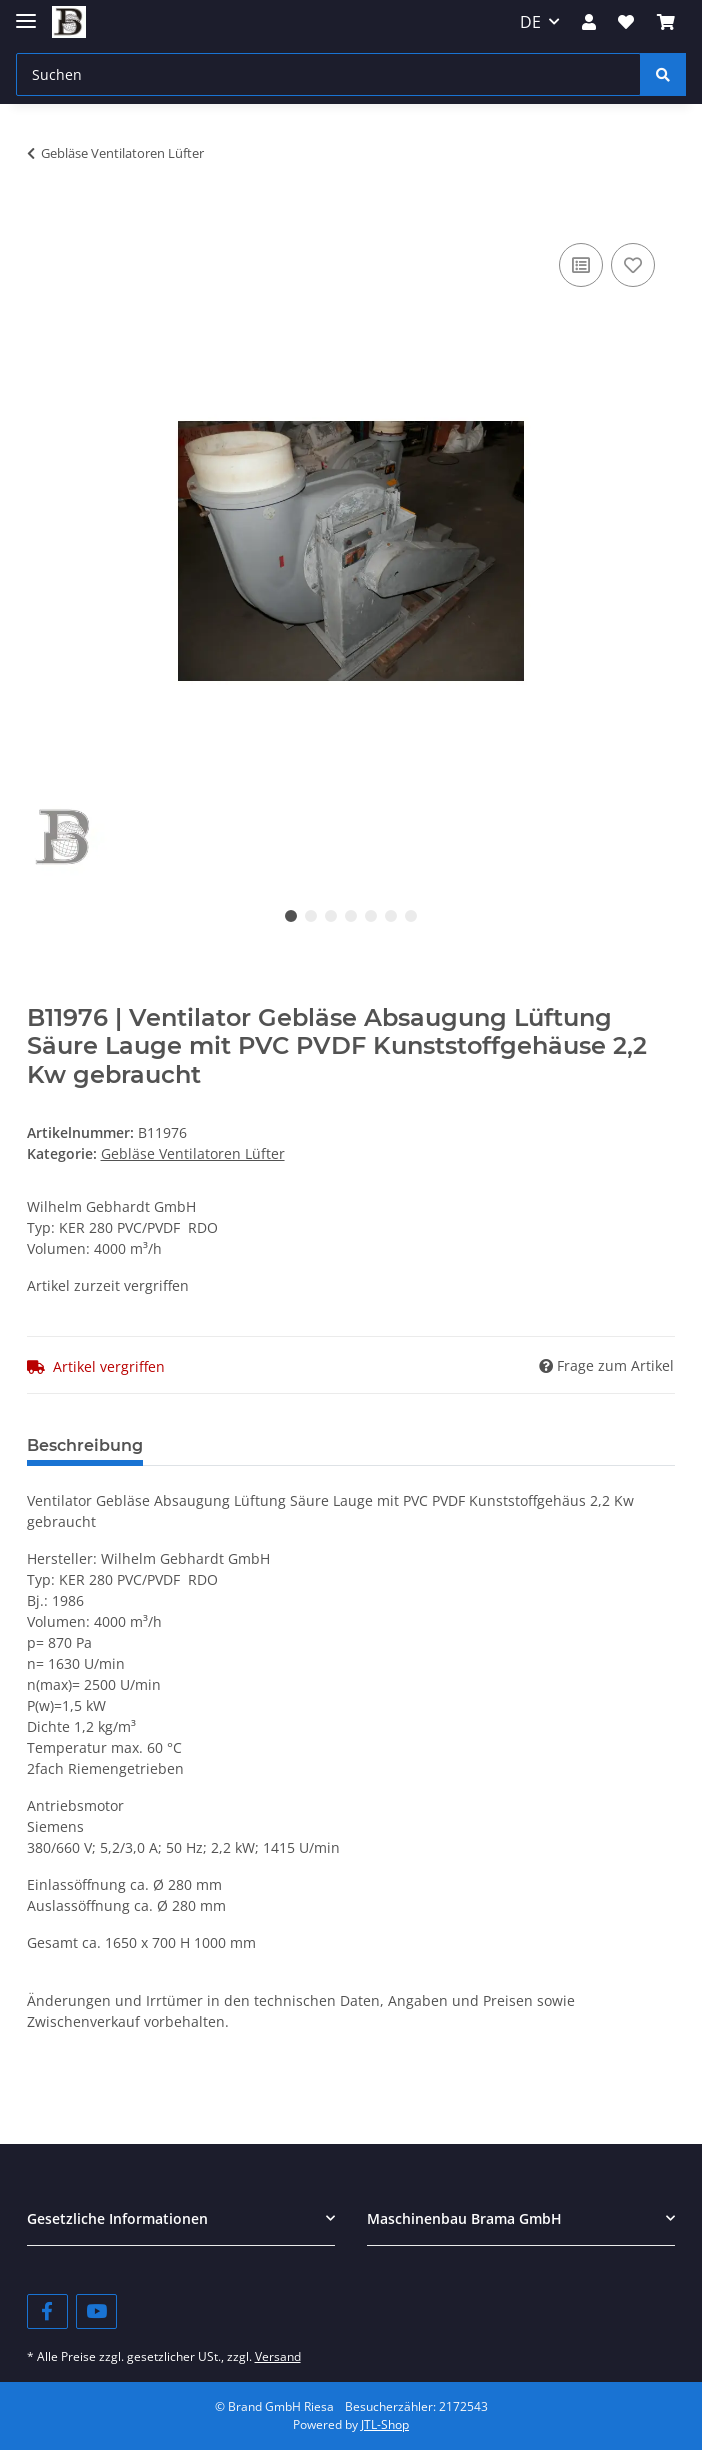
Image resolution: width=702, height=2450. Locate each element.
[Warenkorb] (666, 22)
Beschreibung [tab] (85, 1445)
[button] (589, 22)
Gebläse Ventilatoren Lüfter (193, 1153)
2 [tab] (311, 916)
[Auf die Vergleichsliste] (581, 265)
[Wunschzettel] (626, 22)
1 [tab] (291, 916)
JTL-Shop (385, 2424)
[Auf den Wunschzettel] (633, 265)
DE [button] (530, 22)
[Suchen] (328, 74)
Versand (278, 2356)
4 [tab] (351, 916)
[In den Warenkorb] (43, 216)
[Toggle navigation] (26, 12)
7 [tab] (411, 916)
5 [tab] (371, 916)
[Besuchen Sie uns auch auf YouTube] (96, 2311)
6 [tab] (391, 916)
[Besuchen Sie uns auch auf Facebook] (47, 2311)
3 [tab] (331, 916)
